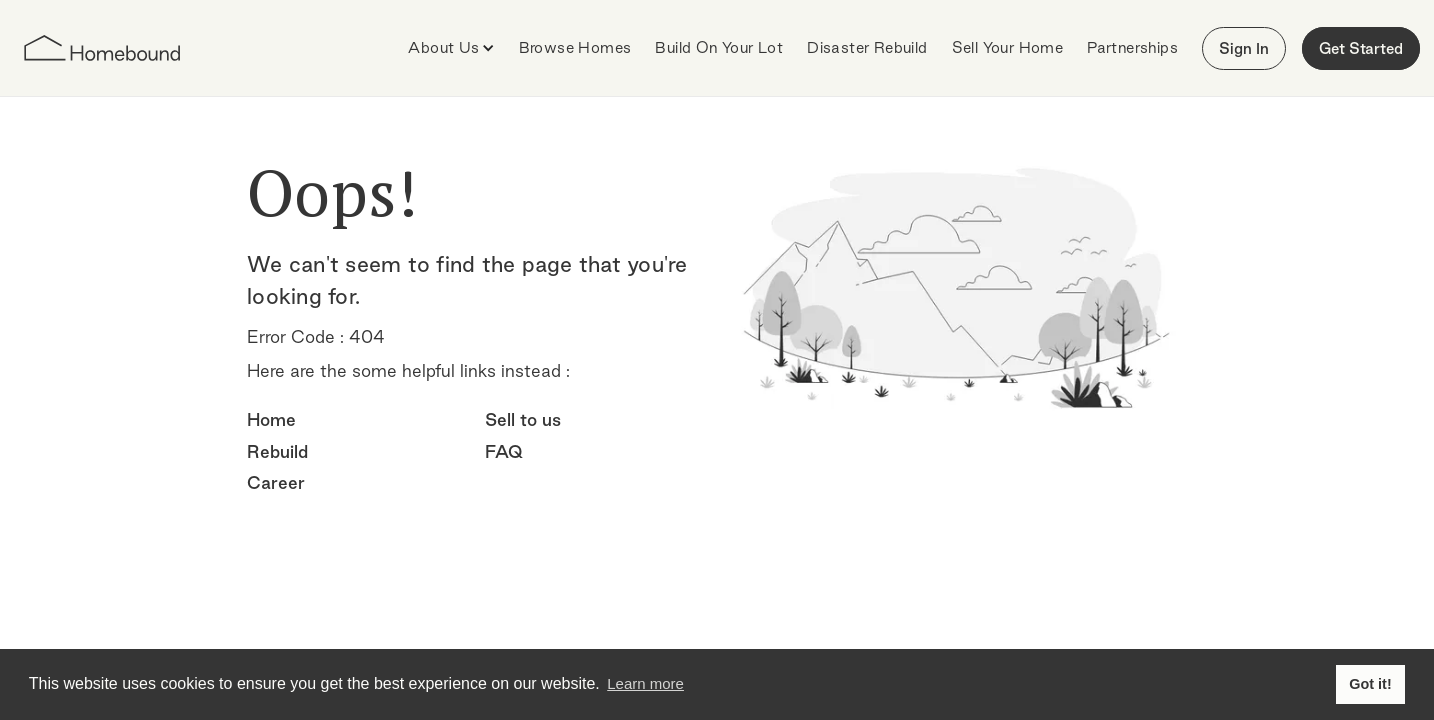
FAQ (504, 451)
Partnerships (1132, 47)
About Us (443, 47)
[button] (451, 48)
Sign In (1244, 48)
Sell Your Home (1008, 47)
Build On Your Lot (719, 47)
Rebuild (277, 451)
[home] (102, 48)
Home (271, 419)
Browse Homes (575, 47)
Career (276, 482)
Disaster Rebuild (867, 47)
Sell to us (523, 419)
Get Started (1361, 48)
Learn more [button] (645, 683)
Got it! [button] (1370, 684)
